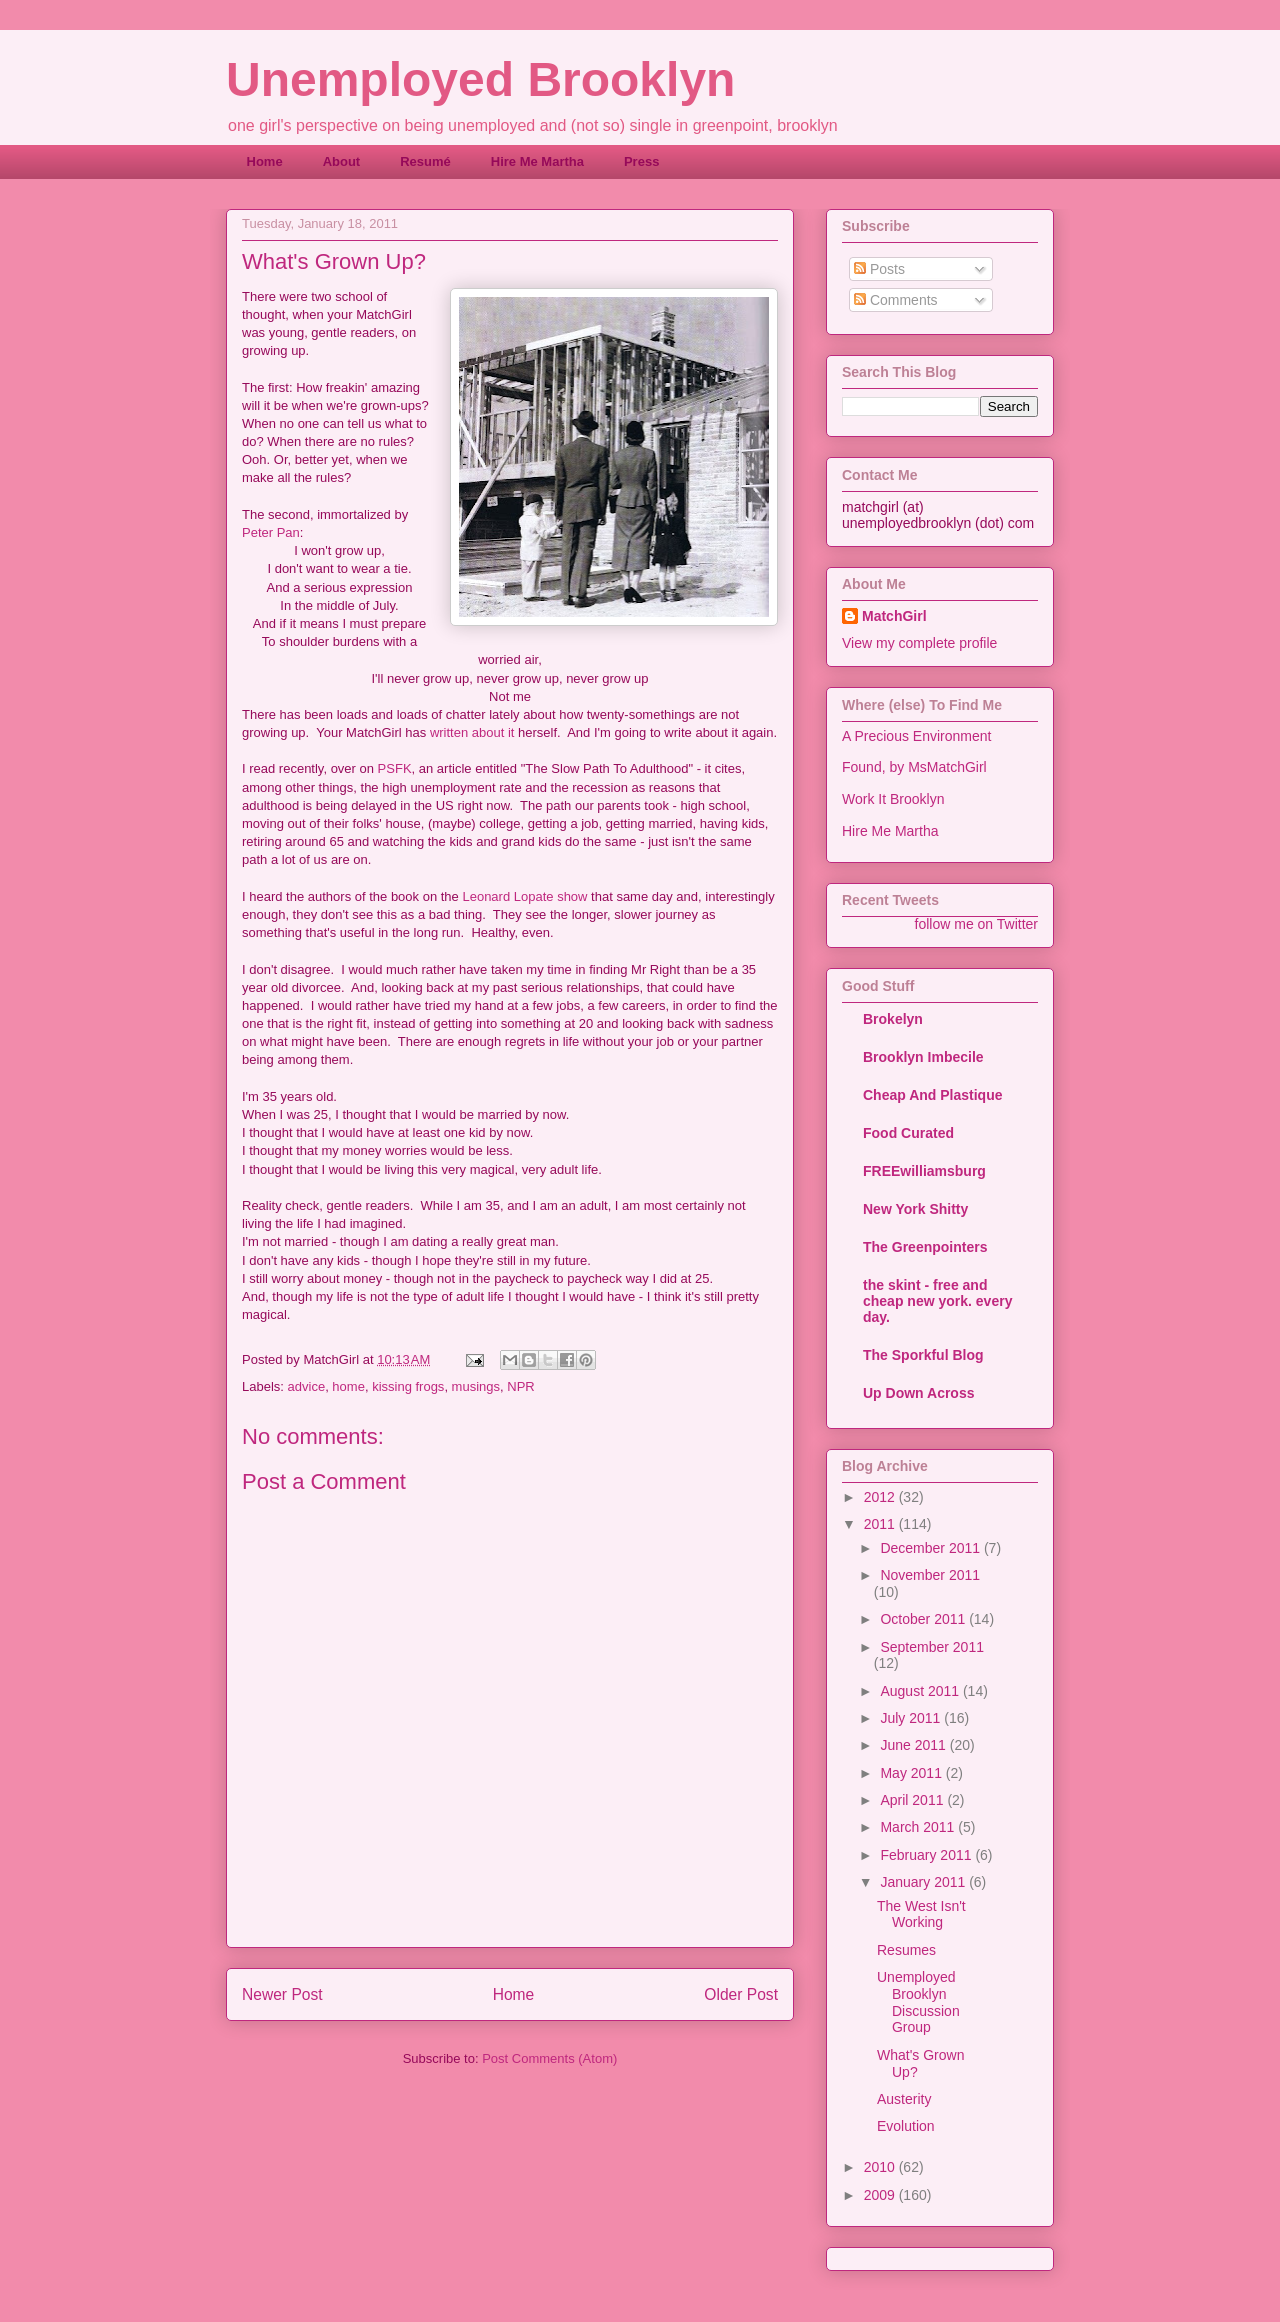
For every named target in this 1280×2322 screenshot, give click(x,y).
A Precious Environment (916, 736)
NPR (520, 1386)
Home (265, 161)
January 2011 (924, 1882)
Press (641, 161)
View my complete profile (919, 643)
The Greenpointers (925, 1247)
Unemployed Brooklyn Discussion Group (918, 2002)
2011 (881, 1524)
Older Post (741, 1994)
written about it (472, 732)
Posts (879, 269)
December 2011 (932, 1548)
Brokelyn (893, 1019)
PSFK (395, 768)
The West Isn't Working (921, 1914)
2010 (881, 2167)
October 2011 (924, 1619)
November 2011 (930, 1575)
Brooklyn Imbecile (923, 1057)
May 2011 (912, 1773)
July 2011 (912, 1718)
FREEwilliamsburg (924, 1171)
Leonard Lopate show (524, 896)
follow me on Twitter (976, 924)
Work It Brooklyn (893, 799)
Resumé (425, 161)
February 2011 (927, 1855)
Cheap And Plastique (933, 1095)
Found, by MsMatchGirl (914, 767)
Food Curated (908, 1133)
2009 (881, 2195)
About (342, 161)
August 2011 (921, 1691)
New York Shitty (915, 1209)
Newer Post (282, 1994)
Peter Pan (271, 532)
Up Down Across (919, 1393)
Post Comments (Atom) (549, 2058)
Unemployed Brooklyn (480, 79)
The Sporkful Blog (923, 1355)
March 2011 (919, 1827)
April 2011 (913, 1800)
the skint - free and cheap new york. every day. (937, 1301)
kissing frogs (408, 1386)
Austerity (904, 2099)
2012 (881, 1497)
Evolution (906, 2126)
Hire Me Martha (537, 161)
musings (476, 1386)
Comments (896, 300)
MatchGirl (894, 616)
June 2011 (914, 1745)
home (348, 1386)
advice (307, 1386)
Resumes (906, 1950)
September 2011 (932, 1647)
